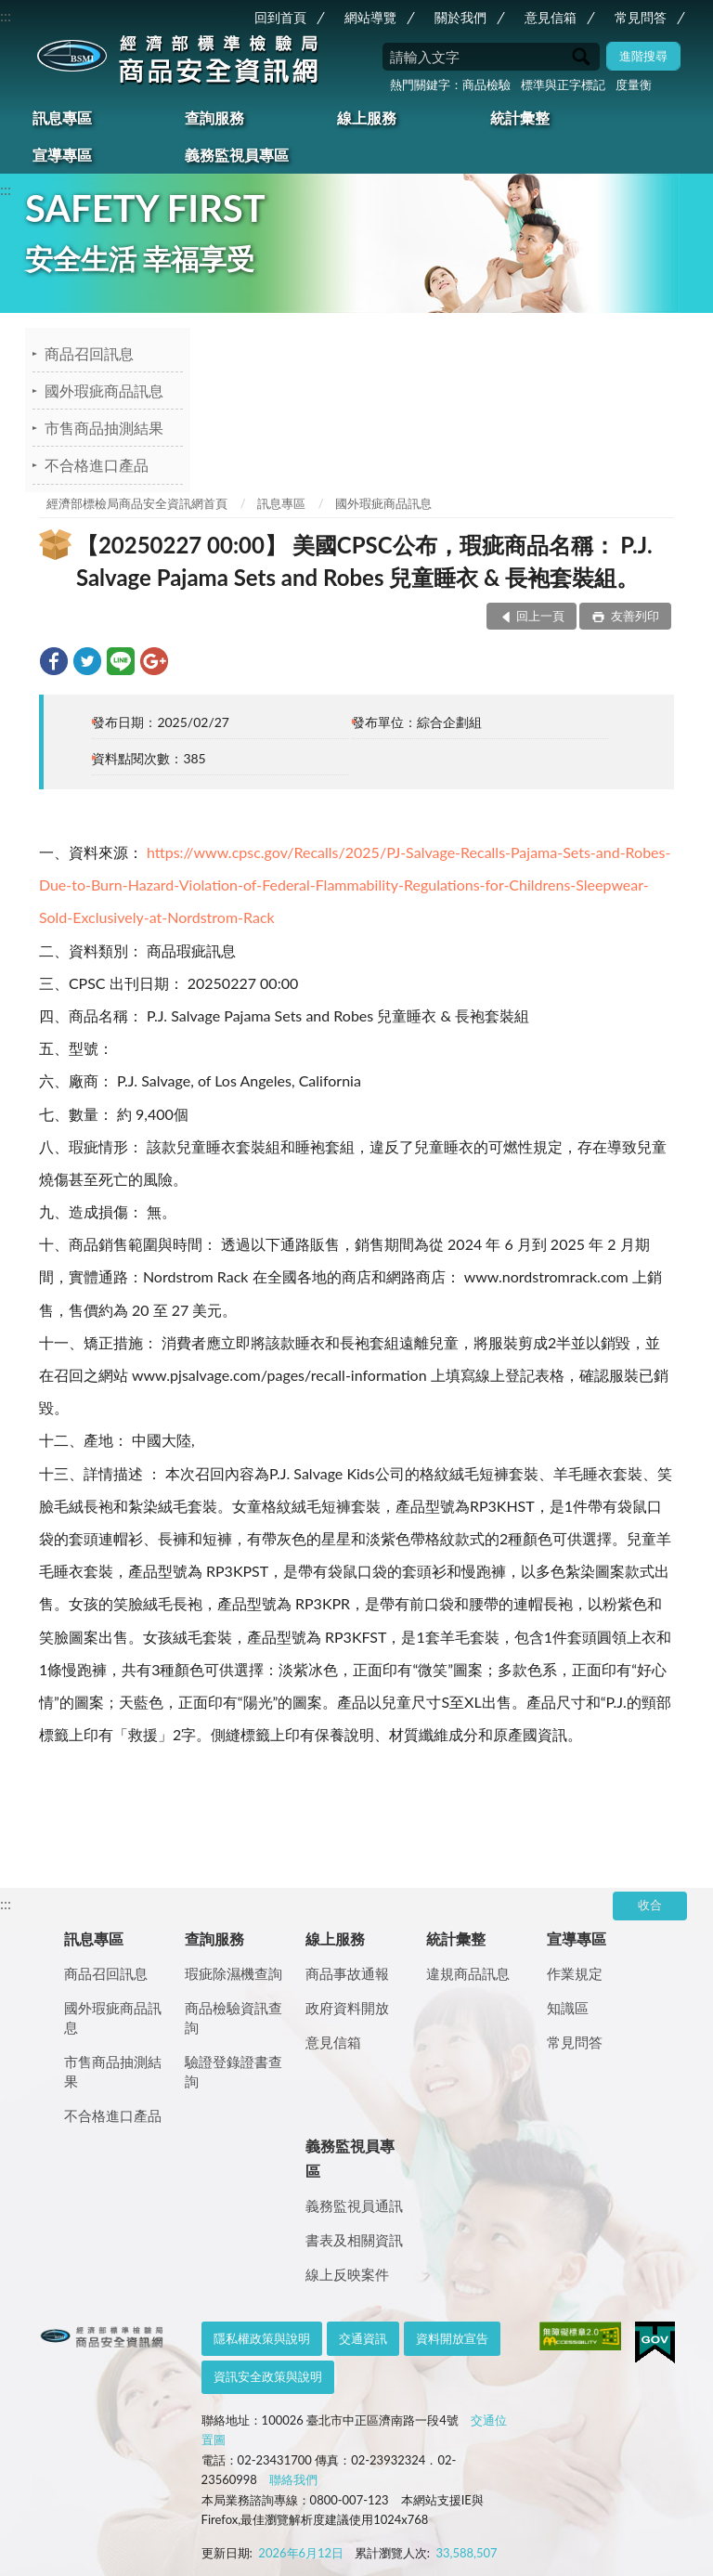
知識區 (568, 2007)
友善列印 (633, 615)
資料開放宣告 (452, 2338)
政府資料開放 (347, 2007)
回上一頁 (540, 615)
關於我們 (460, 17)
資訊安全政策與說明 (268, 2376)
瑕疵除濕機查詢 (233, 1973)
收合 (650, 1904)
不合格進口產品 (97, 465)
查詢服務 (214, 117)
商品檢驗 (486, 84)
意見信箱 (551, 17)
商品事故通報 (347, 1973)
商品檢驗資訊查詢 (233, 2017)
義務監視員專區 (237, 154)
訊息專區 (62, 117)
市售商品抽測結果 (104, 427)
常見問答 (641, 17)
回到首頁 (280, 17)
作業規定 (575, 1973)
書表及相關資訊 (354, 2239)
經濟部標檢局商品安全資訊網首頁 (136, 503)
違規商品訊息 (468, 1973)
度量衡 (634, 84)
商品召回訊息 (89, 353)
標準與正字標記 (563, 84)
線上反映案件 (347, 2274)
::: (5, 15)
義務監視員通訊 (354, 2205)
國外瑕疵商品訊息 (104, 390)
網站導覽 (370, 17)
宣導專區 (62, 154)
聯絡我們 (293, 2479)
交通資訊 (363, 2338)
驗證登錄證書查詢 (233, 2071)
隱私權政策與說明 (262, 2338)
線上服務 (366, 117)
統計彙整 (520, 117)
